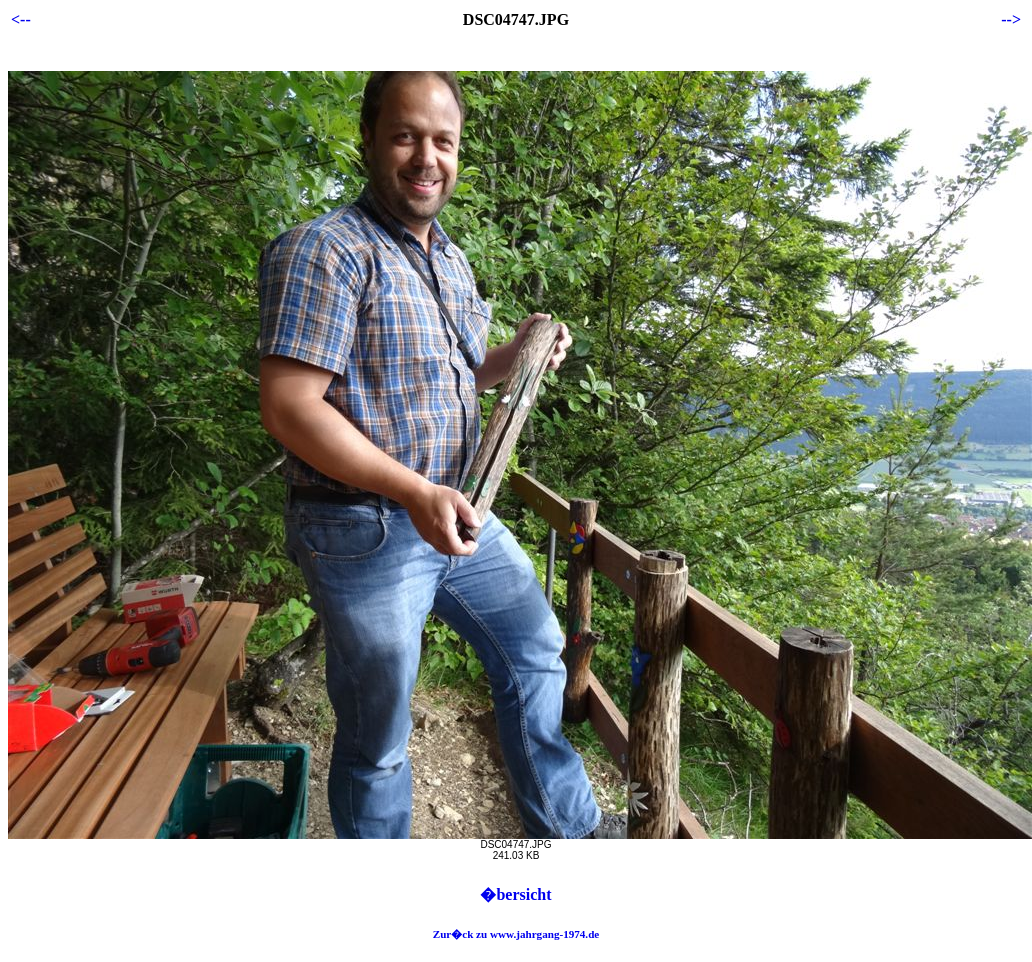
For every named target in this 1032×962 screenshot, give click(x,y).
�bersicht (515, 894)
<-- (21, 19)
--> (1011, 19)
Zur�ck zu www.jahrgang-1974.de (516, 934)
